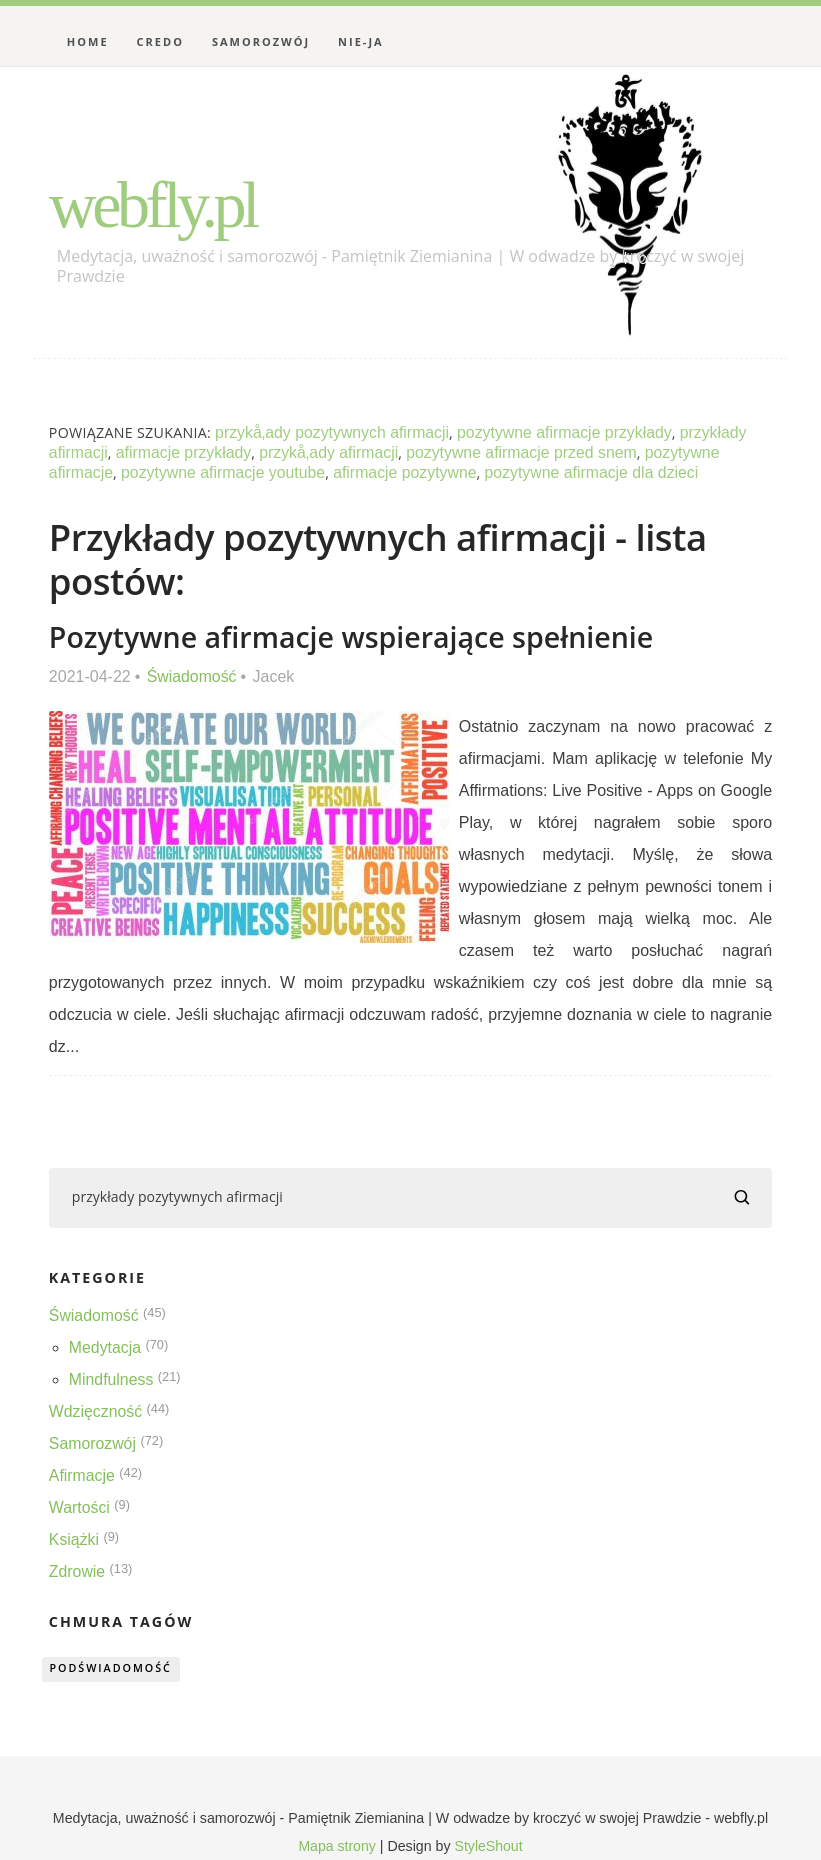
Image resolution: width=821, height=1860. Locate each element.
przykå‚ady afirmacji (331, 452)
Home (88, 41)
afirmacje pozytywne (408, 472)
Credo (160, 41)
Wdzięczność (96, 1411)
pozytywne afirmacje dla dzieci (597, 472)
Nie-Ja (361, 41)
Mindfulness (111, 1379)
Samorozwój (261, 41)
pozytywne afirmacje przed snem (526, 452)
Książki (74, 1539)
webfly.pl (156, 204)
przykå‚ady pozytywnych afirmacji (333, 432)
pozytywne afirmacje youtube (225, 472)
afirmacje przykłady (184, 452)
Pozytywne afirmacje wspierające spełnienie (354, 636)
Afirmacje (82, 1475)
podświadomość (112, 1668)
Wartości (80, 1507)
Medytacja (105, 1347)
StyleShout (489, 1846)
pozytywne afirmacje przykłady (568, 432)
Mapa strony (337, 1846)
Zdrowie (77, 1571)
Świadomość (192, 676)
